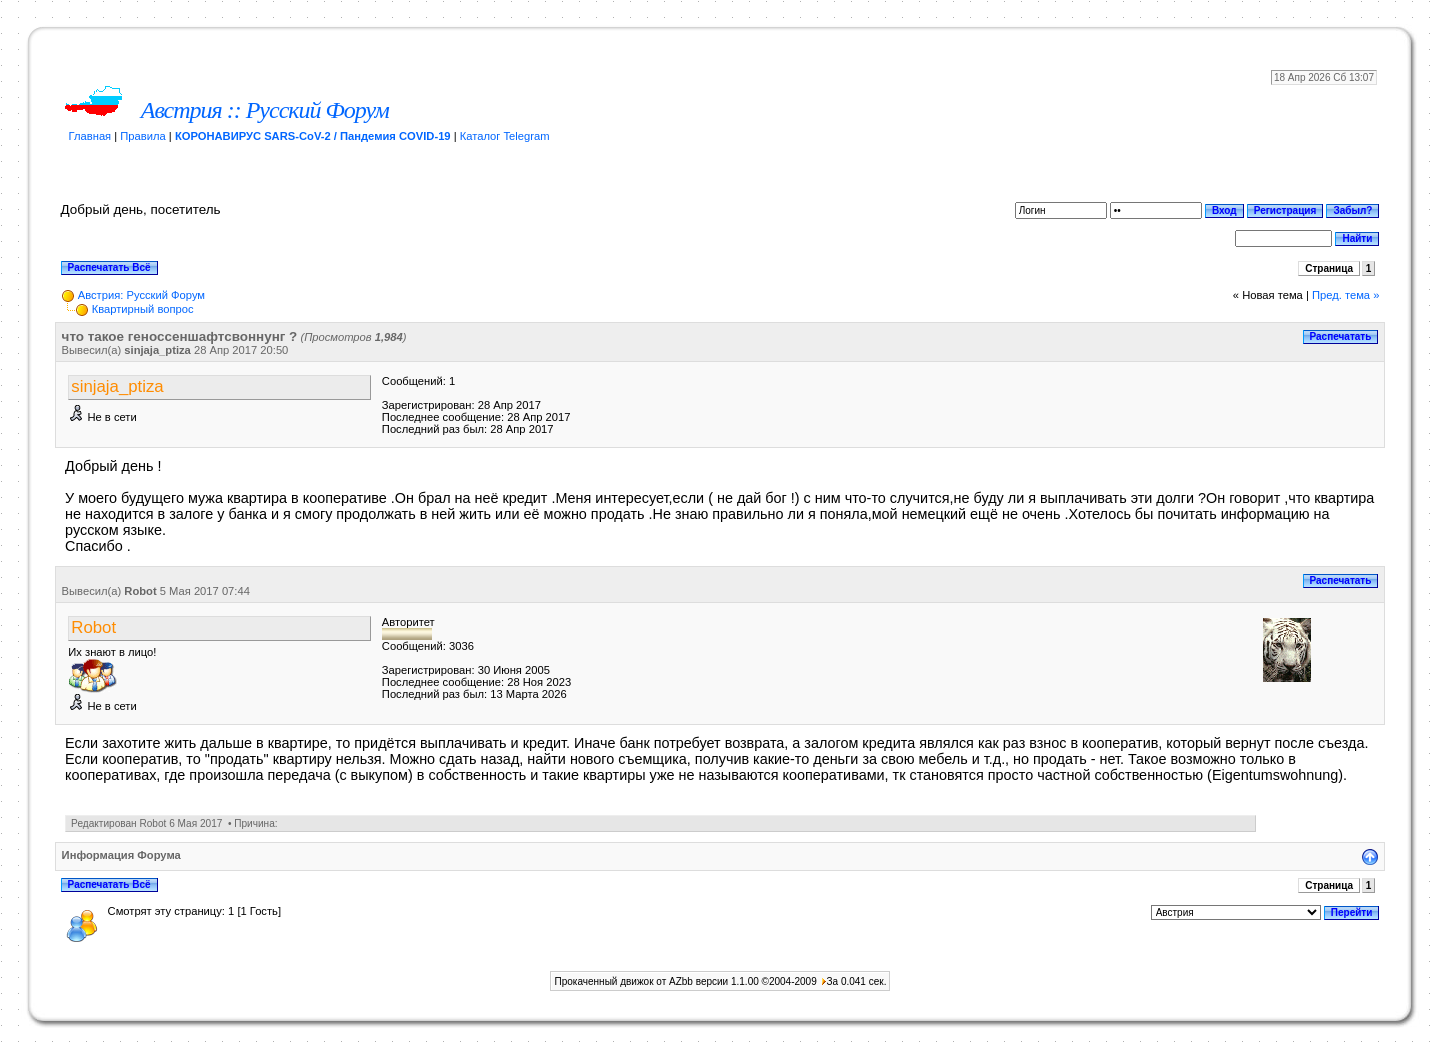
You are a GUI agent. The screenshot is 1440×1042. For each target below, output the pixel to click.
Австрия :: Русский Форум (265, 110)
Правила (142, 136)
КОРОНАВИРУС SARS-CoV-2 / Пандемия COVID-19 (313, 136)
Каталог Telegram (505, 136)
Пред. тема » (1345, 295)
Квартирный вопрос (143, 309)
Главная (90, 136)
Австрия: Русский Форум (141, 295)
